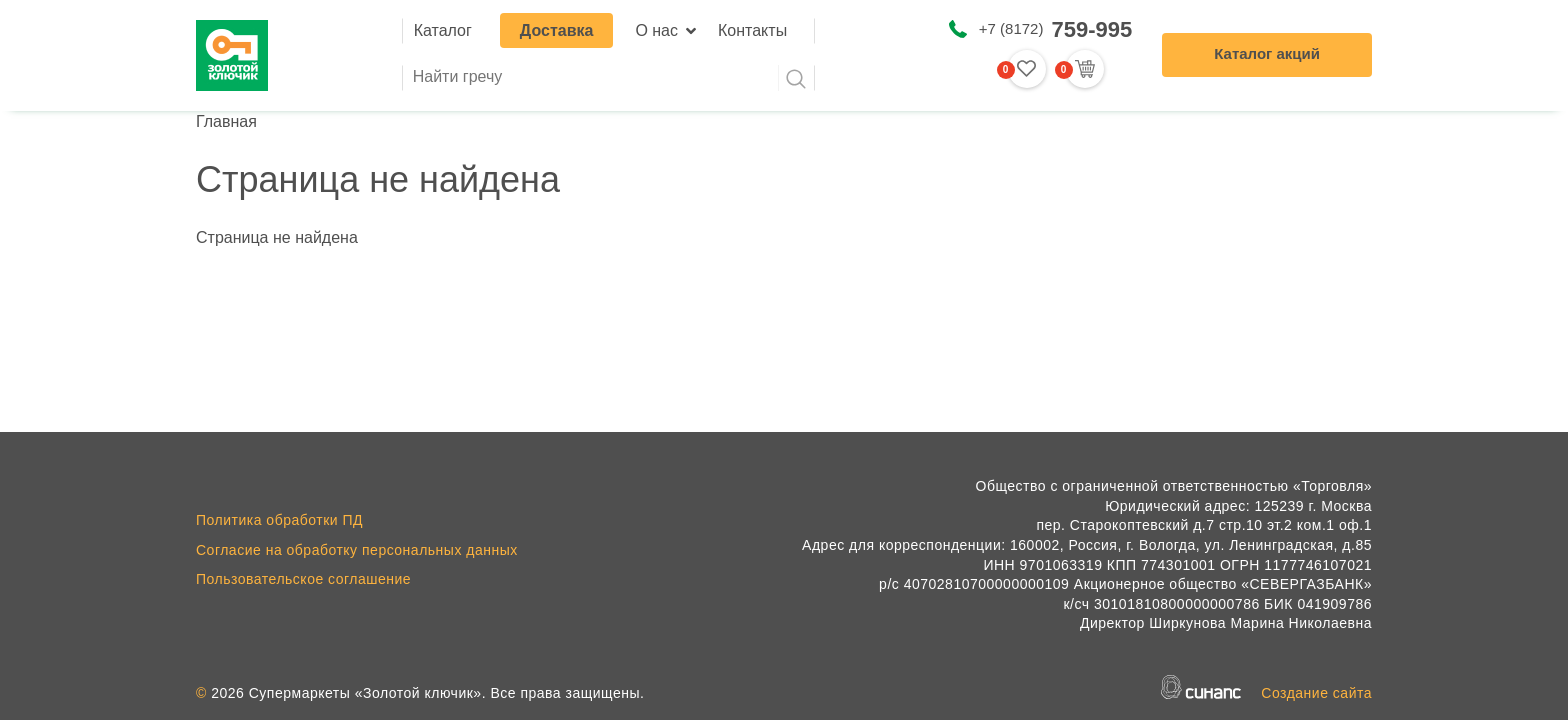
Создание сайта (1316, 693)
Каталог (443, 30)
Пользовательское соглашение (303, 579)
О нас (656, 30)
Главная (226, 121)
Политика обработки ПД (279, 520)
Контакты (752, 30)
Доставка (557, 30)
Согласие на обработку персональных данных (357, 550)
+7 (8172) (1055, 29)
